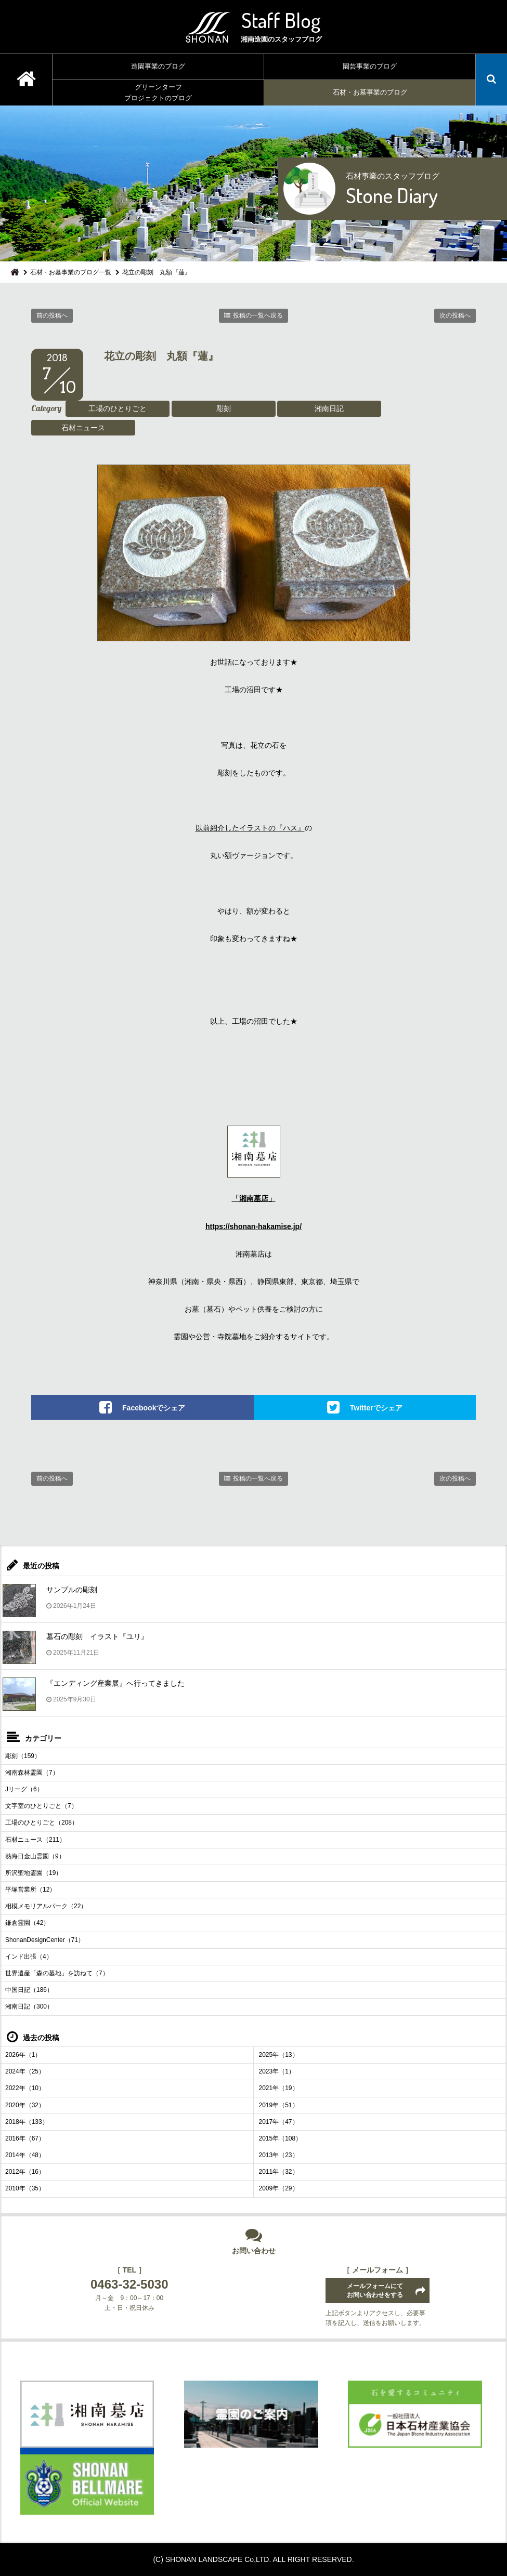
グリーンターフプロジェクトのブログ (158, 92)
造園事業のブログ (158, 66)
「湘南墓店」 (254, 1198)
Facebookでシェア (153, 1407)
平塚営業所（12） (30, 1889)
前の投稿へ (52, 315)
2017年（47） (278, 2121)
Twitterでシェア (376, 1407)
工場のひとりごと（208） (41, 1822)
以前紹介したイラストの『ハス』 (250, 828)
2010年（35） (25, 2188)
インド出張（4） (29, 1956)
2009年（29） (278, 2188)
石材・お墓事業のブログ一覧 (70, 272)
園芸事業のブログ (370, 66)
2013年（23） (278, 2155)
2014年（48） (25, 2155)
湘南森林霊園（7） (32, 1772)
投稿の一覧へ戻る (258, 315)
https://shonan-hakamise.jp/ (253, 1226)
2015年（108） (280, 2138)
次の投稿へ (455, 315)
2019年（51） (278, 2105)
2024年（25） (25, 2071)
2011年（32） (278, 2171)
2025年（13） (278, 2054)
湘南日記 (329, 408)
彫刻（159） (23, 1756)
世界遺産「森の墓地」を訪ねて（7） (57, 1973)
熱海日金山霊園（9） (35, 1856)
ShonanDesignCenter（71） (44, 1940)
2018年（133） (26, 2121)
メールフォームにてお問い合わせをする (375, 2290)
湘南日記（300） (29, 2006)
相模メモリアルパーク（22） (46, 1906)
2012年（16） (25, 2171)
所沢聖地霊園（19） (33, 1873)
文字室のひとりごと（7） (41, 1805)
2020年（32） (25, 2105)
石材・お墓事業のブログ (370, 92)
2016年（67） (25, 2138)
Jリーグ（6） (24, 1789)
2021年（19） (278, 2088)
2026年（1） (23, 2054)
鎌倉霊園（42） (27, 1922)
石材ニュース (83, 428)
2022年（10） (25, 2088)
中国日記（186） (29, 1989)
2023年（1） (277, 2071)
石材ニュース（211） (35, 1839)
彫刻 (223, 408)
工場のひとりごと (117, 408)
